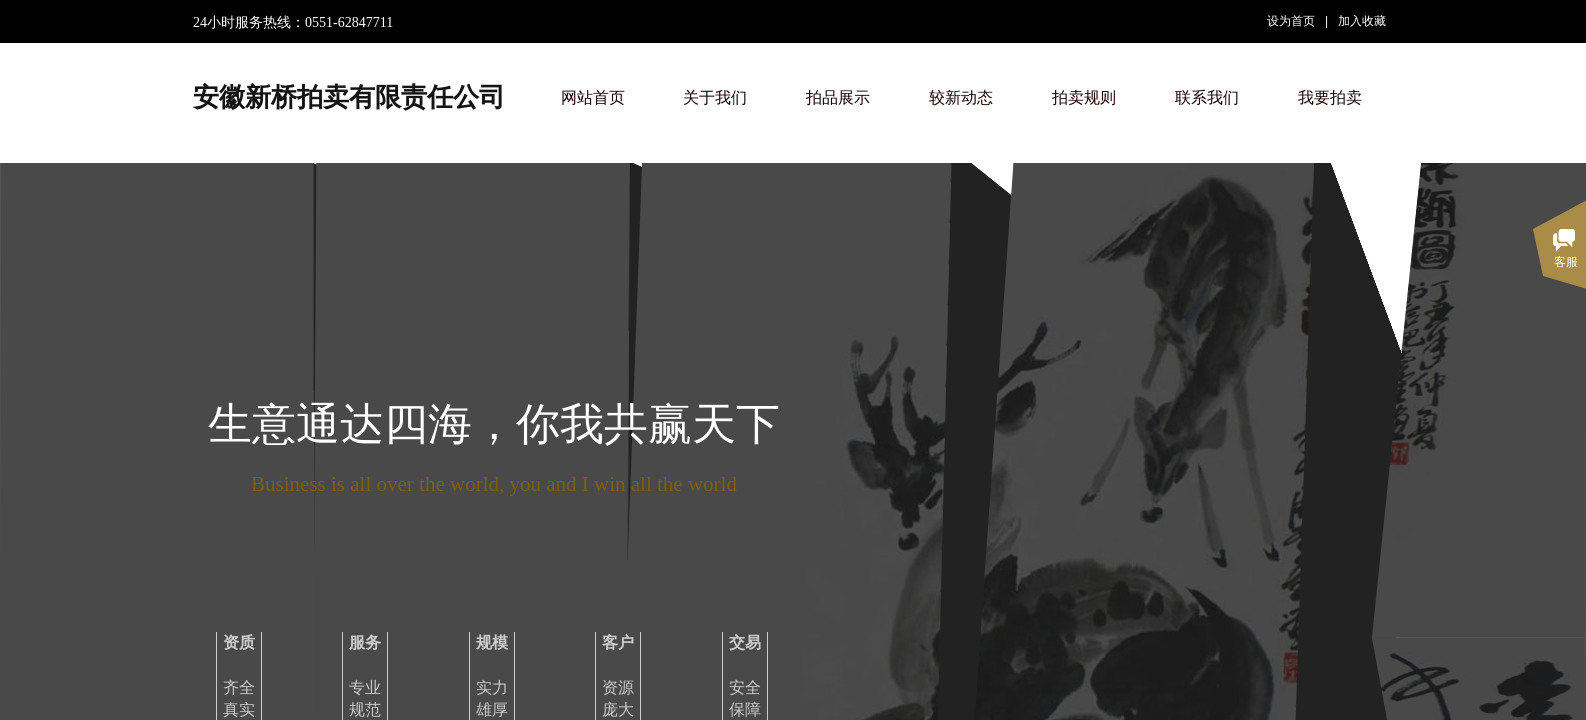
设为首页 (1291, 21)
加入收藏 (1362, 21)
